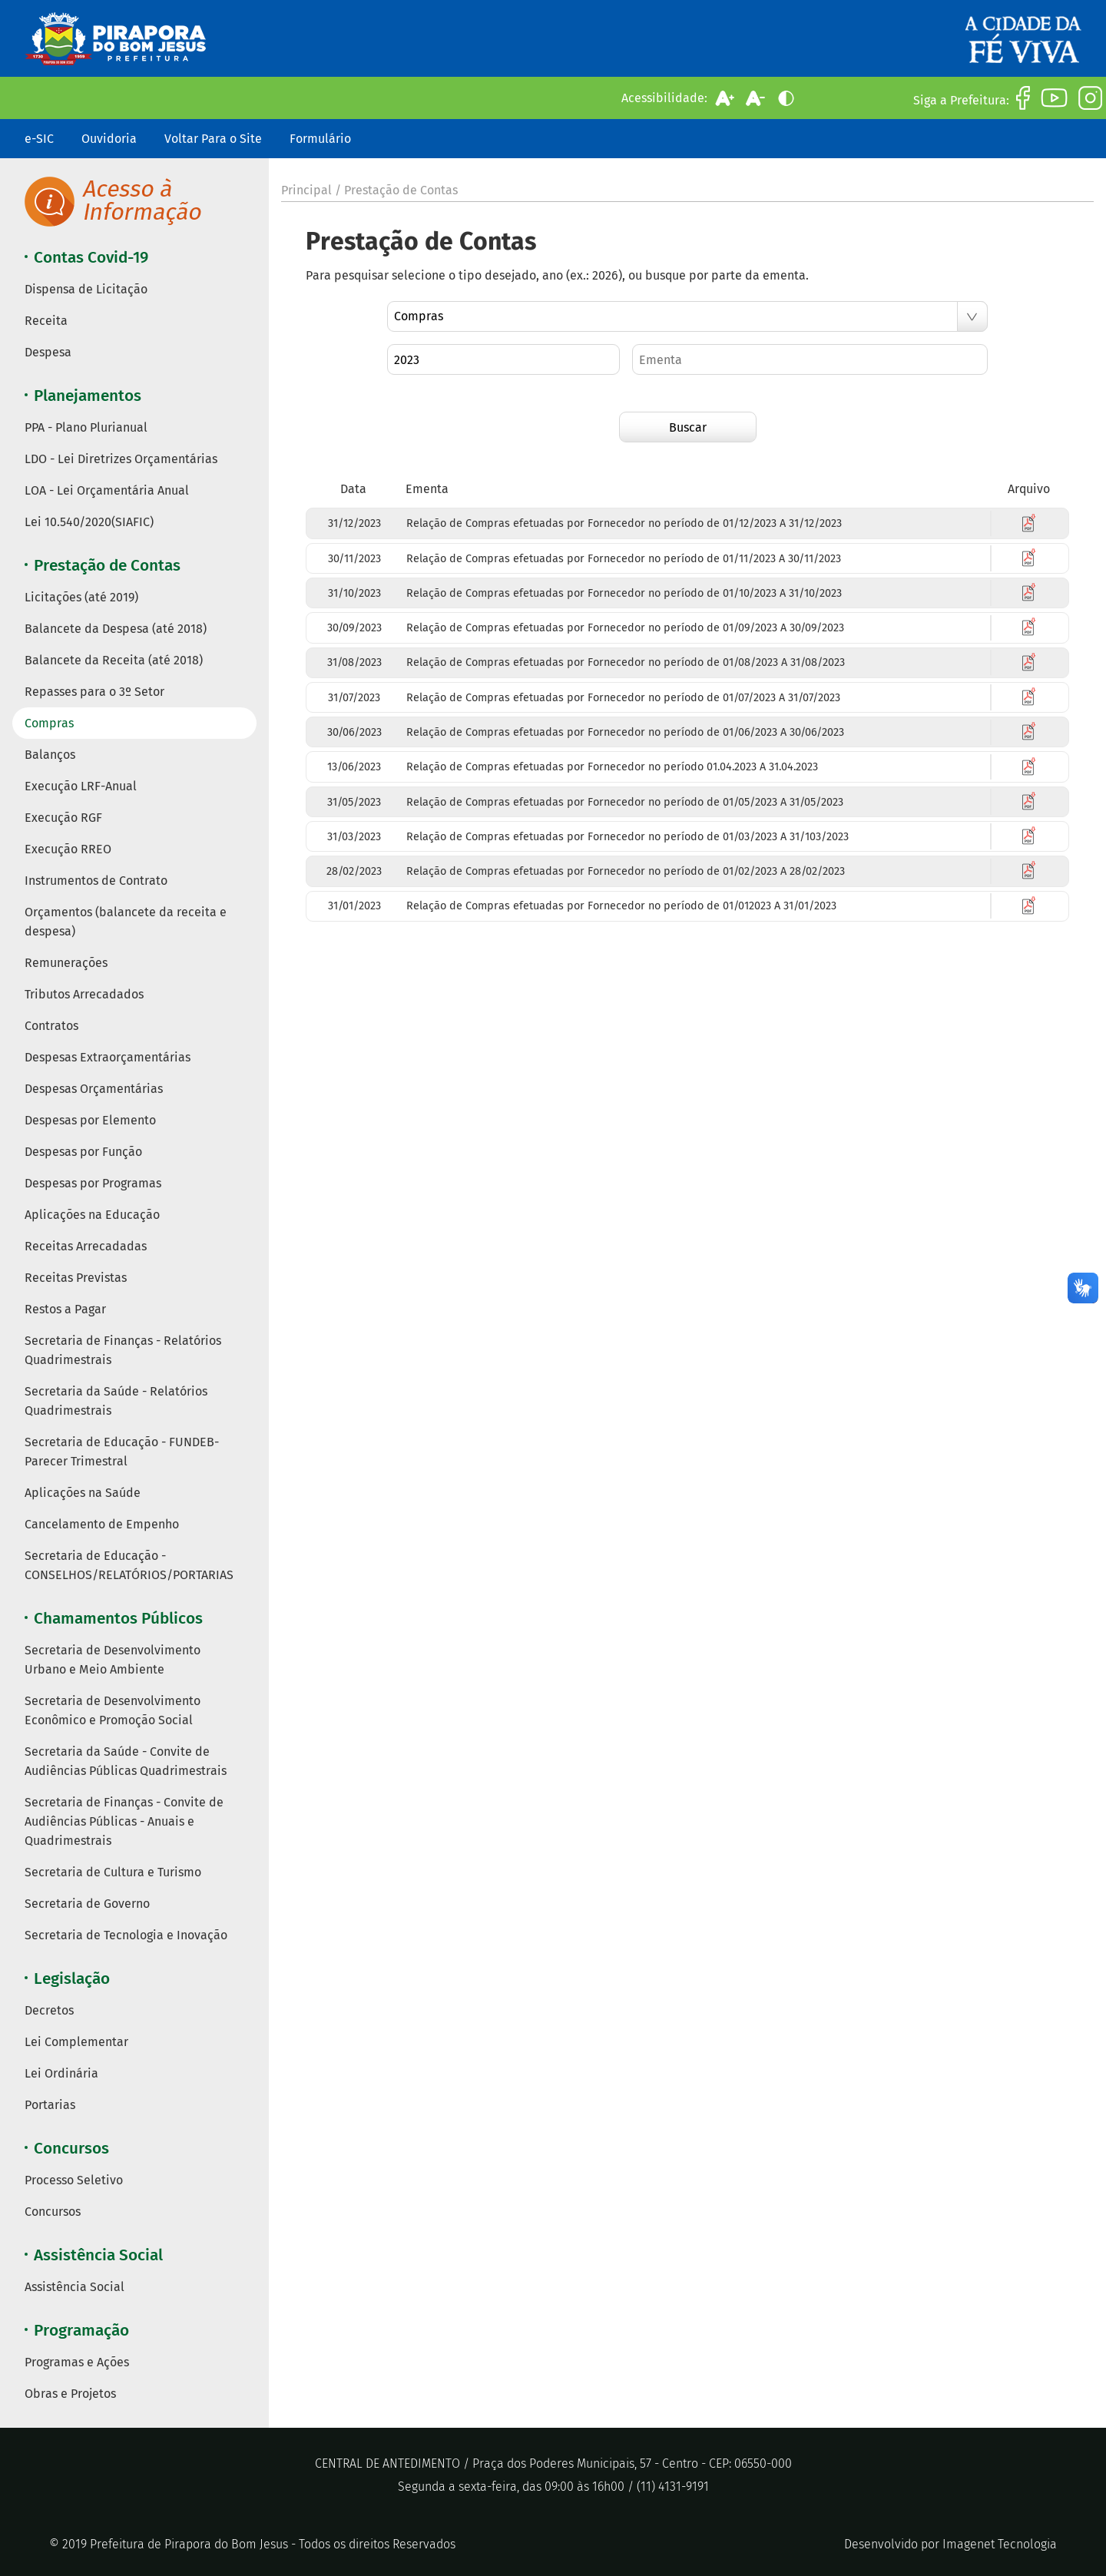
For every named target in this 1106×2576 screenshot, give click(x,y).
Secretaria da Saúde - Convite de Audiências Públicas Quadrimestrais (126, 1761)
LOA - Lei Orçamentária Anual (107, 490)
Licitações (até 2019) (81, 597)
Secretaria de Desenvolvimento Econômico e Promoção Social (112, 1710)
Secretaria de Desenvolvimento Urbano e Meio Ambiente (112, 1660)
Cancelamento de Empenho (102, 1524)
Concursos (53, 2211)
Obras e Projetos (70, 2393)
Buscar (688, 427)
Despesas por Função (83, 1151)
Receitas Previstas (76, 1277)
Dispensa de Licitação (86, 289)
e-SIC (39, 138)
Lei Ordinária (61, 2073)
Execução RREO (68, 849)
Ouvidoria (109, 138)
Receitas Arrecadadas (86, 1246)
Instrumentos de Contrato (96, 880)
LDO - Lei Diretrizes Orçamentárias (121, 459)
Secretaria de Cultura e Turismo (113, 1872)
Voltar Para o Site (213, 138)
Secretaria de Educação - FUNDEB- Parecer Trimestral (122, 1451)
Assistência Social (74, 2287)
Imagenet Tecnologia (999, 2544)
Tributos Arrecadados (84, 994)
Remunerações (66, 962)
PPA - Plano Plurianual (86, 427)
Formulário (320, 138)
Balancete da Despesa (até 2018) (116, 628)
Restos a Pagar (65, 1309)
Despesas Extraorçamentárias (107, 1057)
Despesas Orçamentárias (94, 1088)
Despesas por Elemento (90, 1120)
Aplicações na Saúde (83, 1492)
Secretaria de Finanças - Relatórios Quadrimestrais (123, 1350)
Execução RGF (63, 817)
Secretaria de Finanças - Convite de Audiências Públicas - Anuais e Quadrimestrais (124, 1821)
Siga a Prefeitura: (961, 100)
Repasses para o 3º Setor (94, 691)
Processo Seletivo (74, 2180)
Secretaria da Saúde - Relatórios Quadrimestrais (116, 1401)
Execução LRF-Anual (81, 786)
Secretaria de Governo (87, 1903)
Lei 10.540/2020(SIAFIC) (89, 522)
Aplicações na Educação (92, 1214)
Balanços (50, 754)
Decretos (49, 2010)
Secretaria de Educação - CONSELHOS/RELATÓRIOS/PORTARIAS (129, 1565)
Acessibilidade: (664, 98)
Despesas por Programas (93, 1183)
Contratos (51, 1025)
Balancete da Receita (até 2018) (114, 660)
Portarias (50, 2105)
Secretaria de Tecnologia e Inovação (126, 1935)
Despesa (48, 352)
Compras (49, 723)
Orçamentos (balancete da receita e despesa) (126, 922)
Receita (46, 320)
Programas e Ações (77, 2362)
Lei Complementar (76, 2042)
